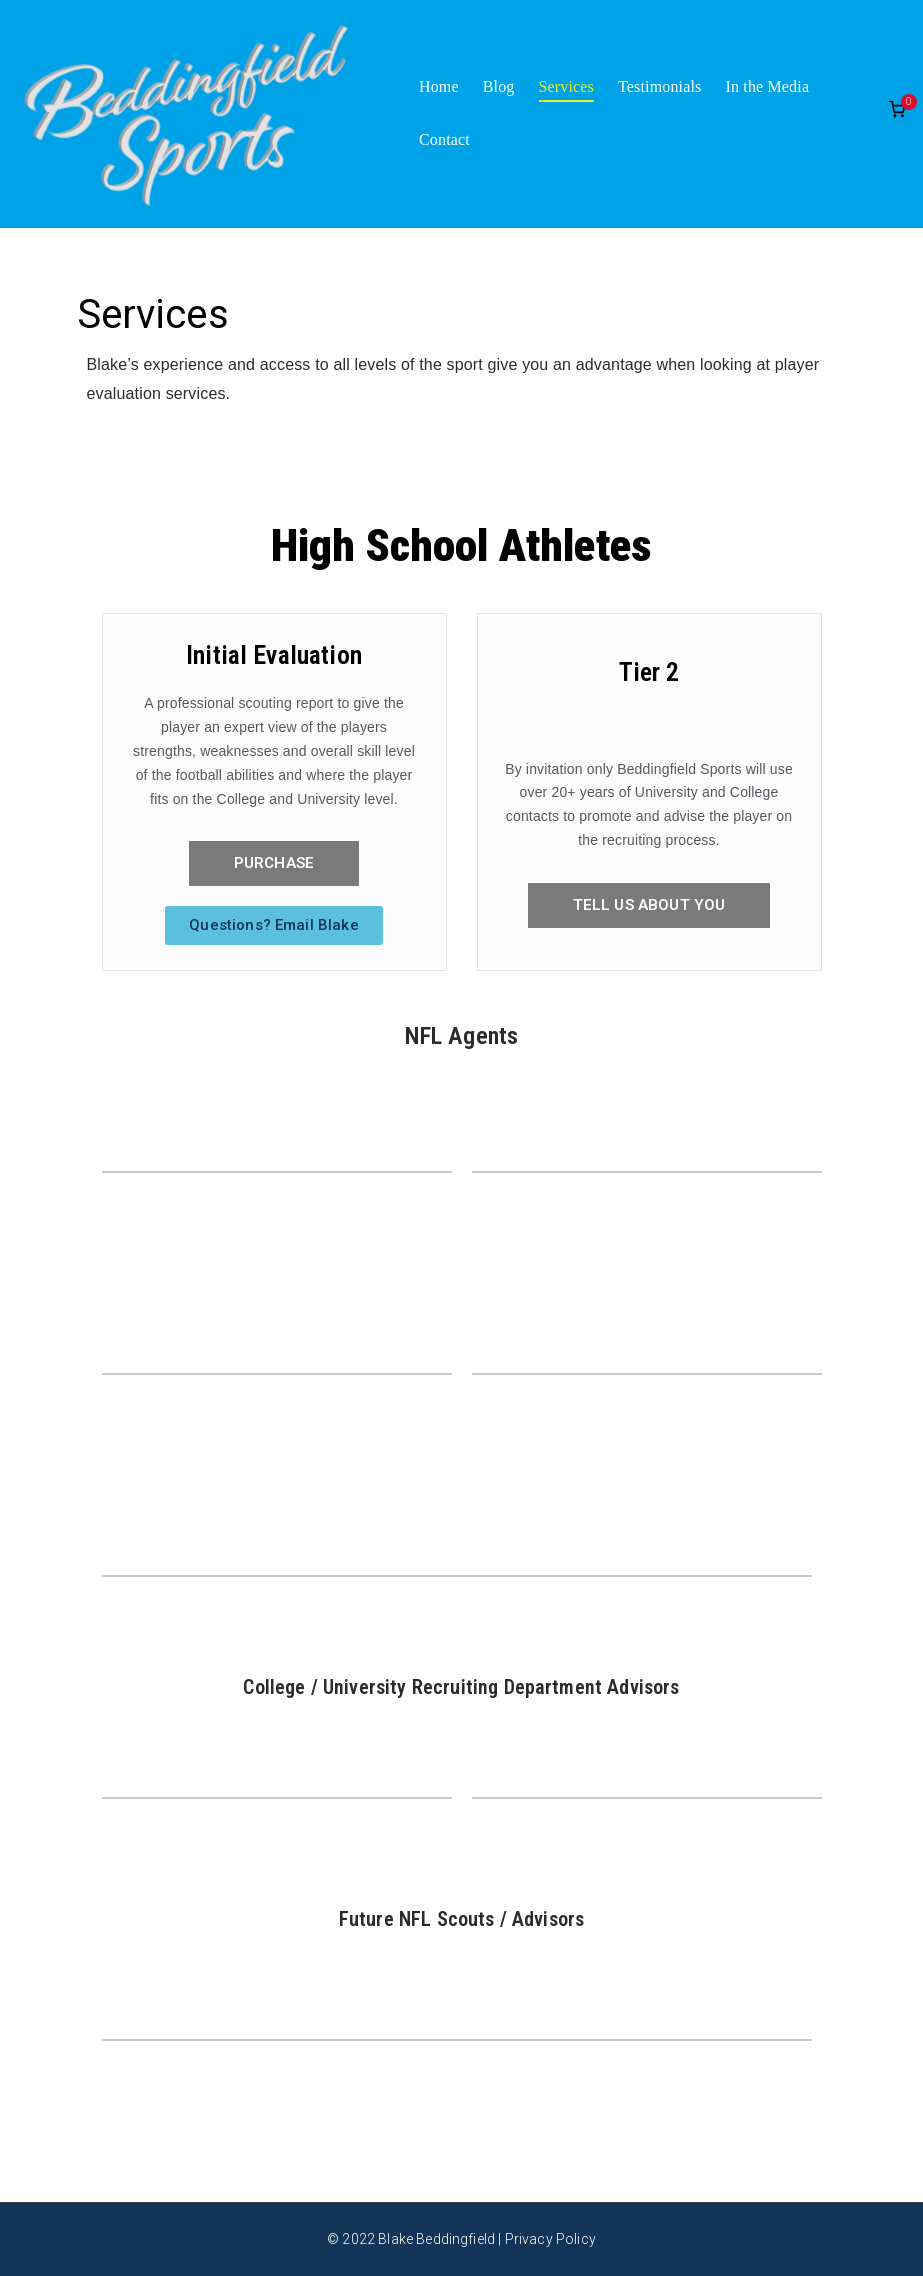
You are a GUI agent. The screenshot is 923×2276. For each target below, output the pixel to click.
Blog (499, 86)
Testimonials (659, 86)
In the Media (767, 86)
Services (566, 86)
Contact (444, 139)
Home (439, 86)
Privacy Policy (550, 2239)
